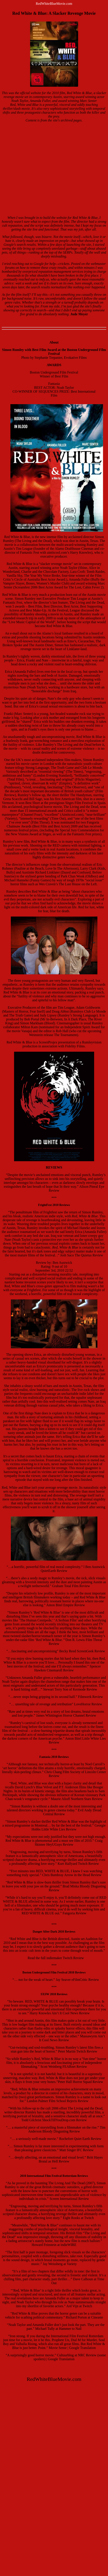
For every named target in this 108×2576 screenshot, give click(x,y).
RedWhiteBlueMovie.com (54, 3)
